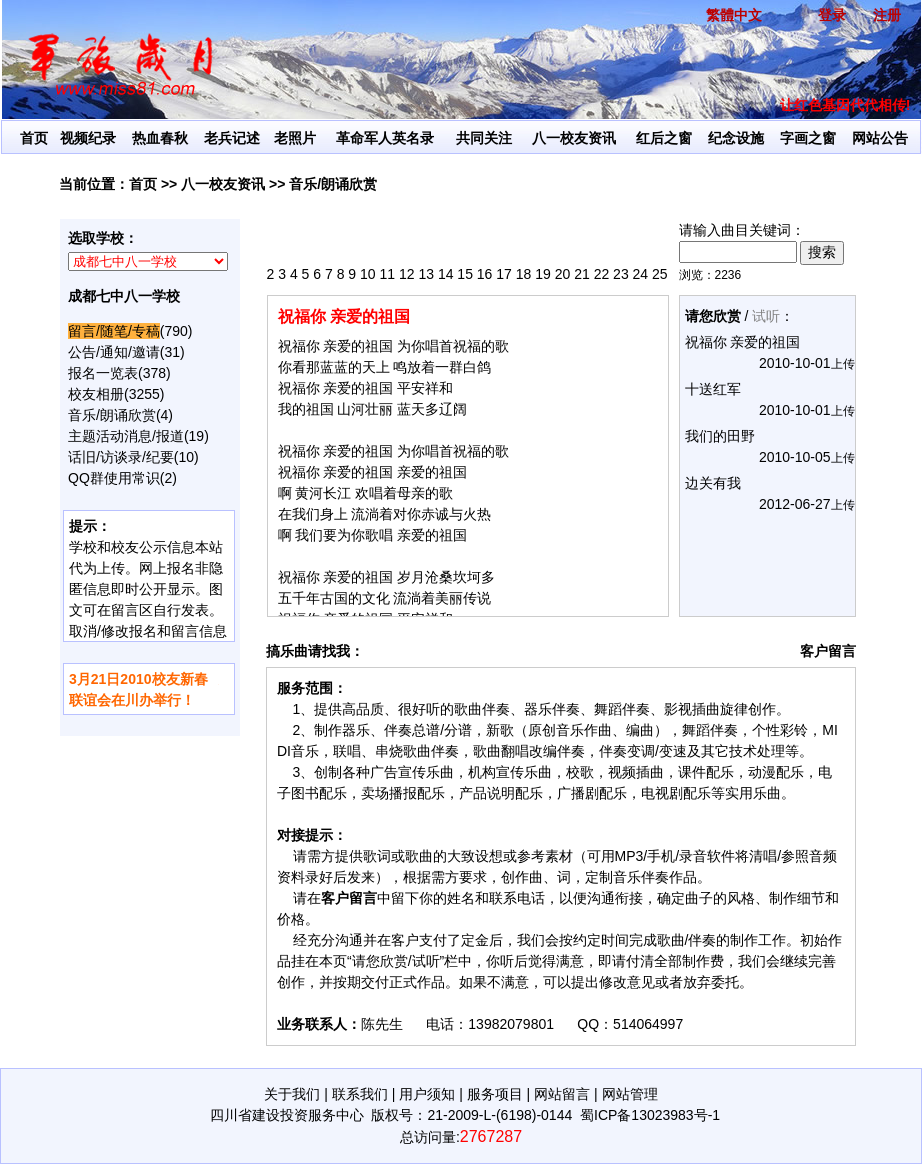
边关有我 (713, 483)
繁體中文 (734, 15)
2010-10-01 (795, 363)
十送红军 (713, 389)
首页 (34, 138)
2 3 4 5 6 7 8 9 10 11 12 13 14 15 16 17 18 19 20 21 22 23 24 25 (467, 274)
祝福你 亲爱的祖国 (743, 342)
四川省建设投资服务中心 (287, 1115)
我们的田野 (720, 436)
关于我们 (292, 1094)
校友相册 (96, 394)
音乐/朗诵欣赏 (333, 184)
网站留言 (562, 1094)
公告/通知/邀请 (114, 352)
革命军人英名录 (385, 138)
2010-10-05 (795, 457)
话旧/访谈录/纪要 (121, 457)
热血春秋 (160, 138)
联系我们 (360, 1094)
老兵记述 (232, 138)
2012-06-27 (795, 504)
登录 (832, 15)
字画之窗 (808, 138)
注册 (887, 15)
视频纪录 (88, 138)
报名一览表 (103, 373)
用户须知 (427, 1094)
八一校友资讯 (574, 138)
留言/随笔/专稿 (114, 331)
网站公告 (880, 138)
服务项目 (495, 1094)
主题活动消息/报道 (126, 436)
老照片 (295, 138)
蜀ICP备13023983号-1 (650, 1115)
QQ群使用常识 (114, 478)
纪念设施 (736, 138)
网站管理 (630, 1094)
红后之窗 (664, 138)
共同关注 (484, 138)
